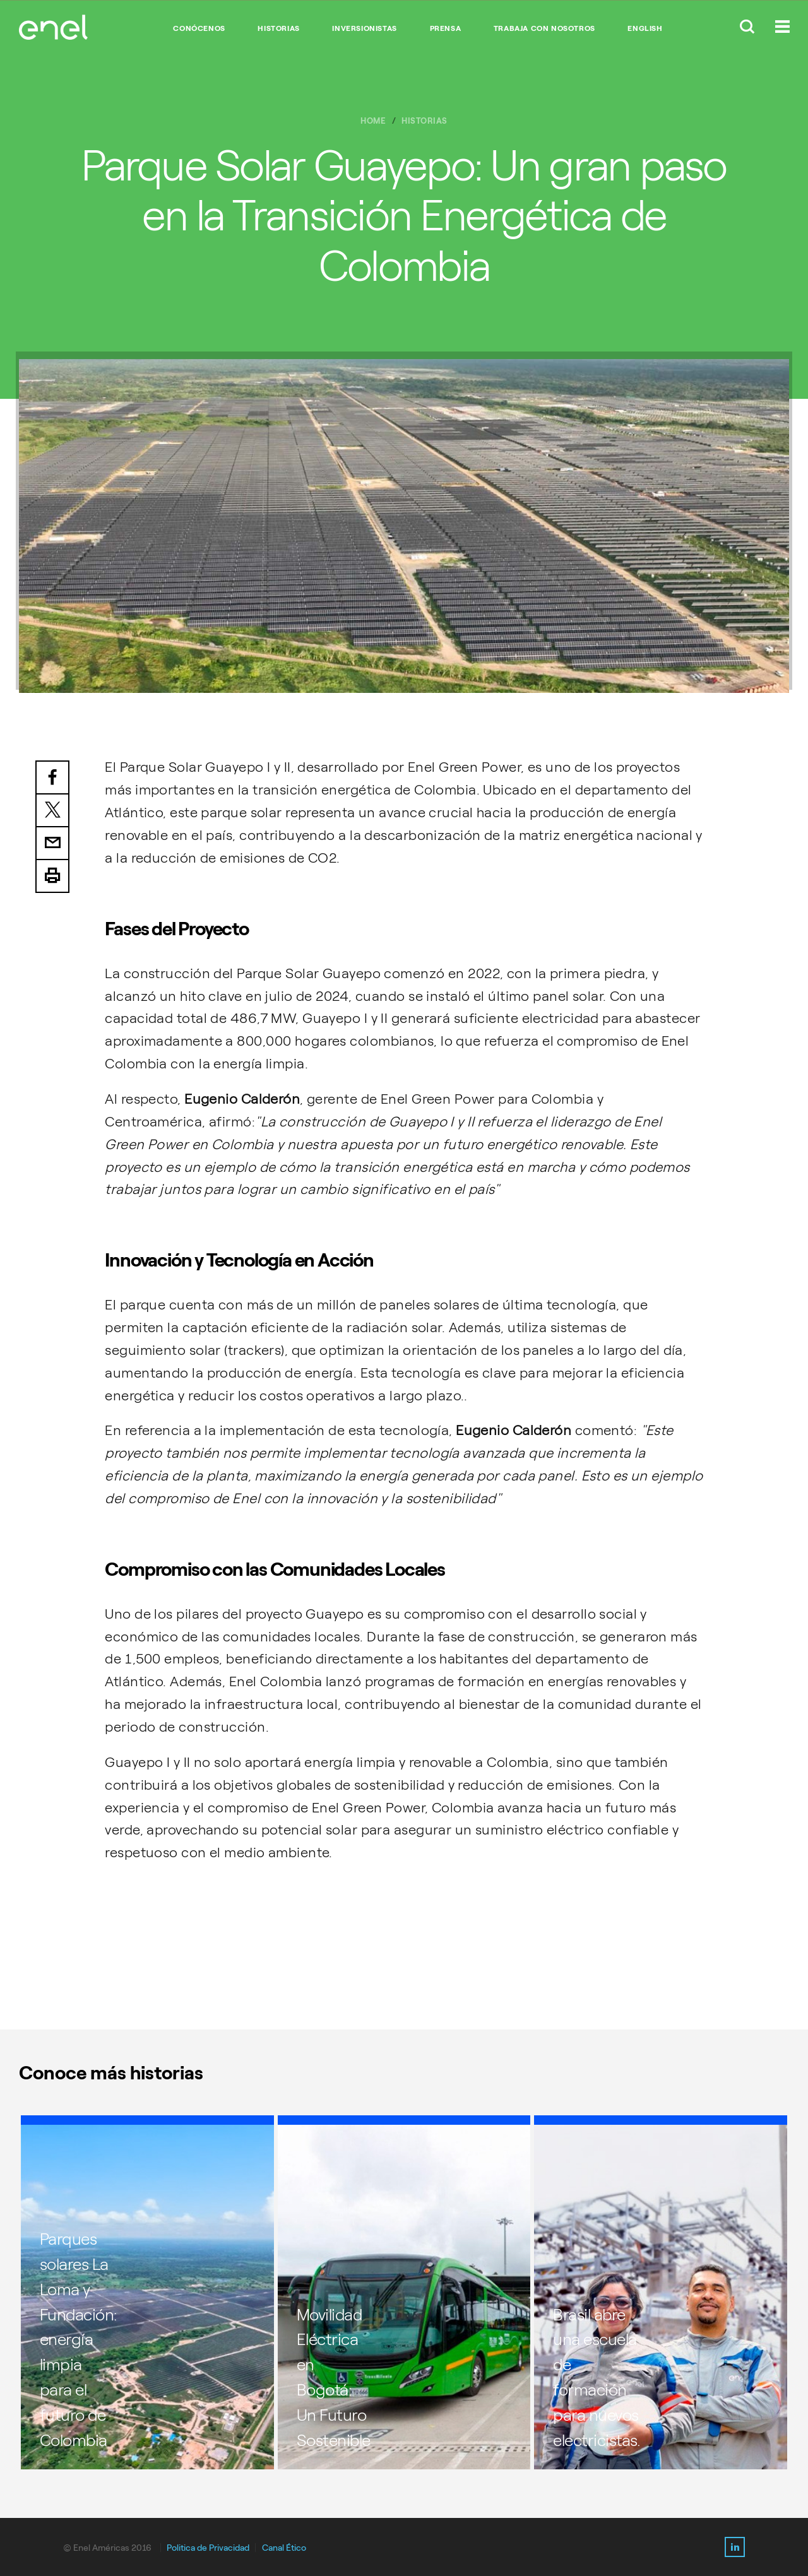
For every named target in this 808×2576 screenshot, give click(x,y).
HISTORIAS (278, 28)
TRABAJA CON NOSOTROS (544, 28)
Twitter (52, 811)
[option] (404, 526)
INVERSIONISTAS (364, 28)
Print (52, 876)
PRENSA (445, 28)
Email (52, 843)
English (644, 28)
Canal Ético (284, 2548)
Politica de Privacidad (208, 2548)
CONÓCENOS (199, 28)
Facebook (52, 777)
